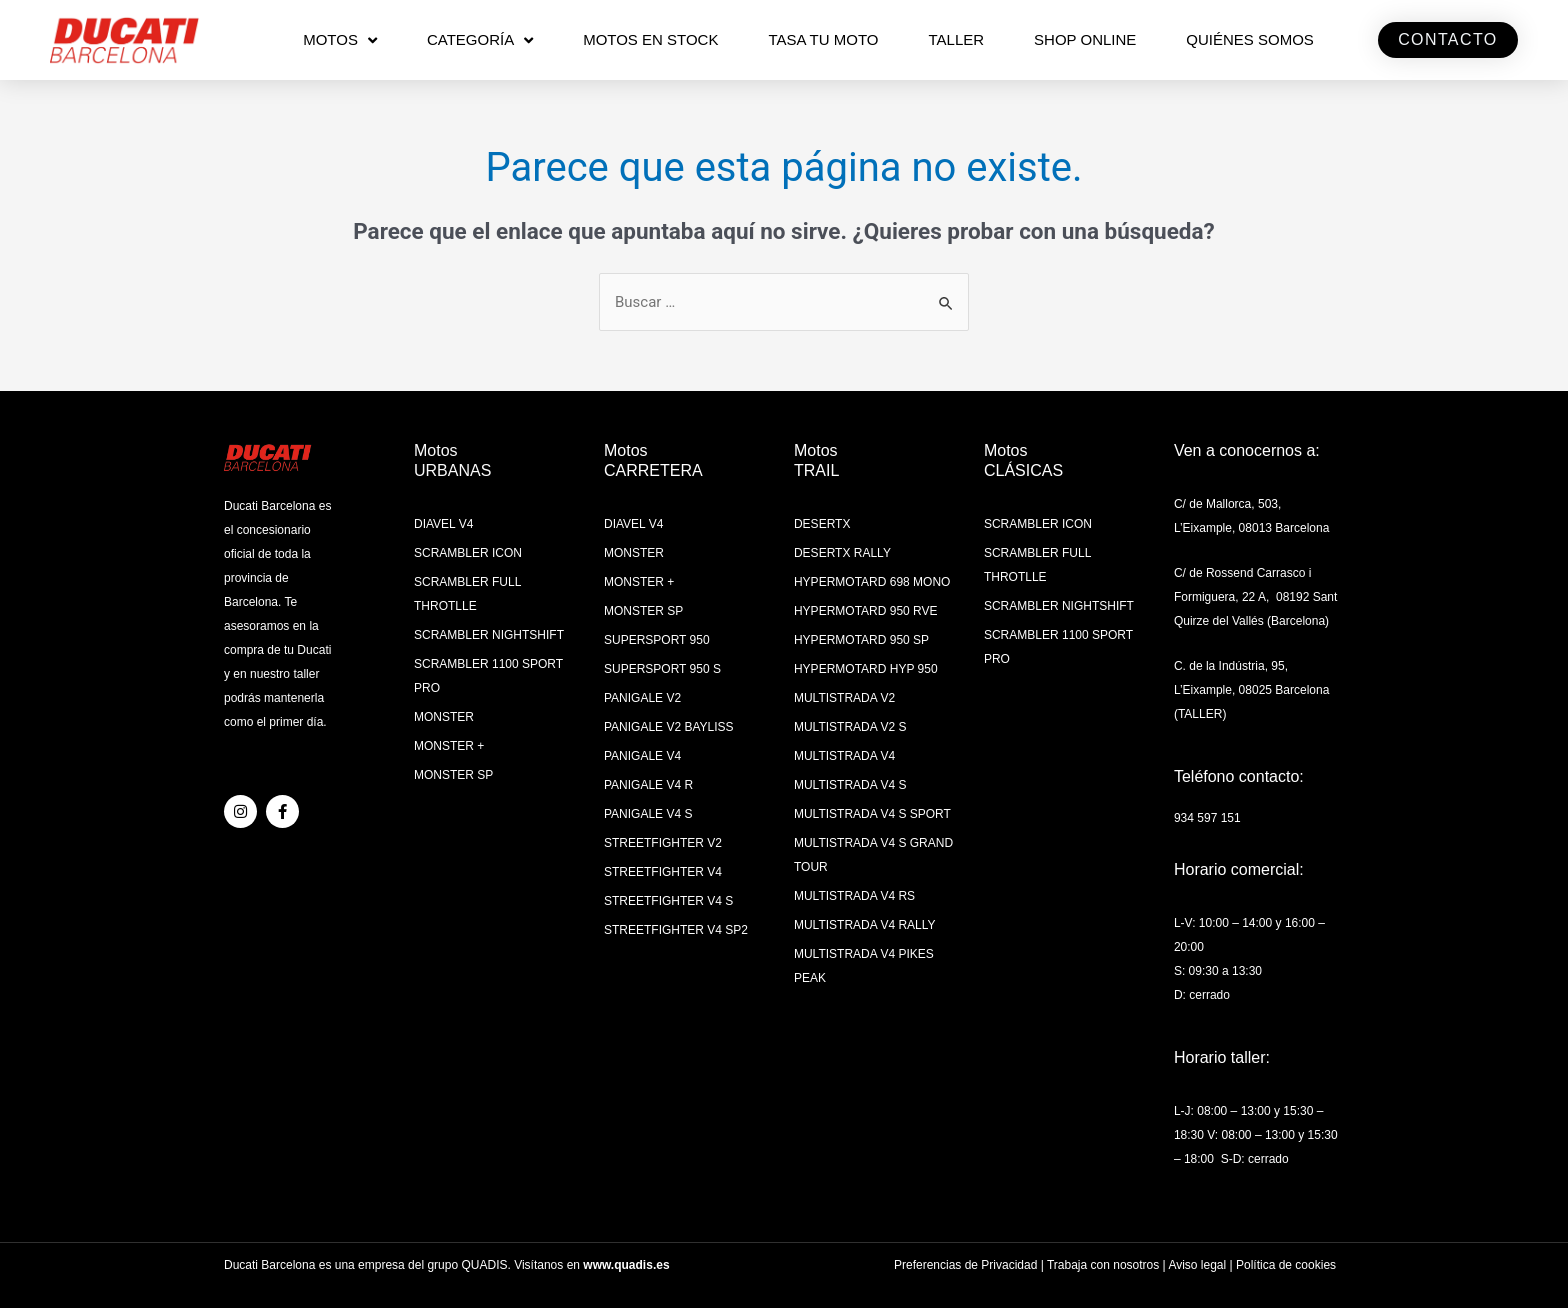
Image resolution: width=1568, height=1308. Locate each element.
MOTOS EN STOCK (650, 39)
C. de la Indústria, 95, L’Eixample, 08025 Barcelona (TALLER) (1251, 690)
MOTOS (340, 40)
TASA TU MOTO (823, 39)
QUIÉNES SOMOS (1250, 39)
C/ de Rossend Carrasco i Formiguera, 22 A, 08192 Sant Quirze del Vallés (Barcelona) (1255, 597)
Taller (956, 39)
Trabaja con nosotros (1103, 1265)
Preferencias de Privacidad (965, 1265)
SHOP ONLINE (1085, 39)
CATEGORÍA (480, 40)
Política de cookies (1286, 1265)
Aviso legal (1197, 1265)
